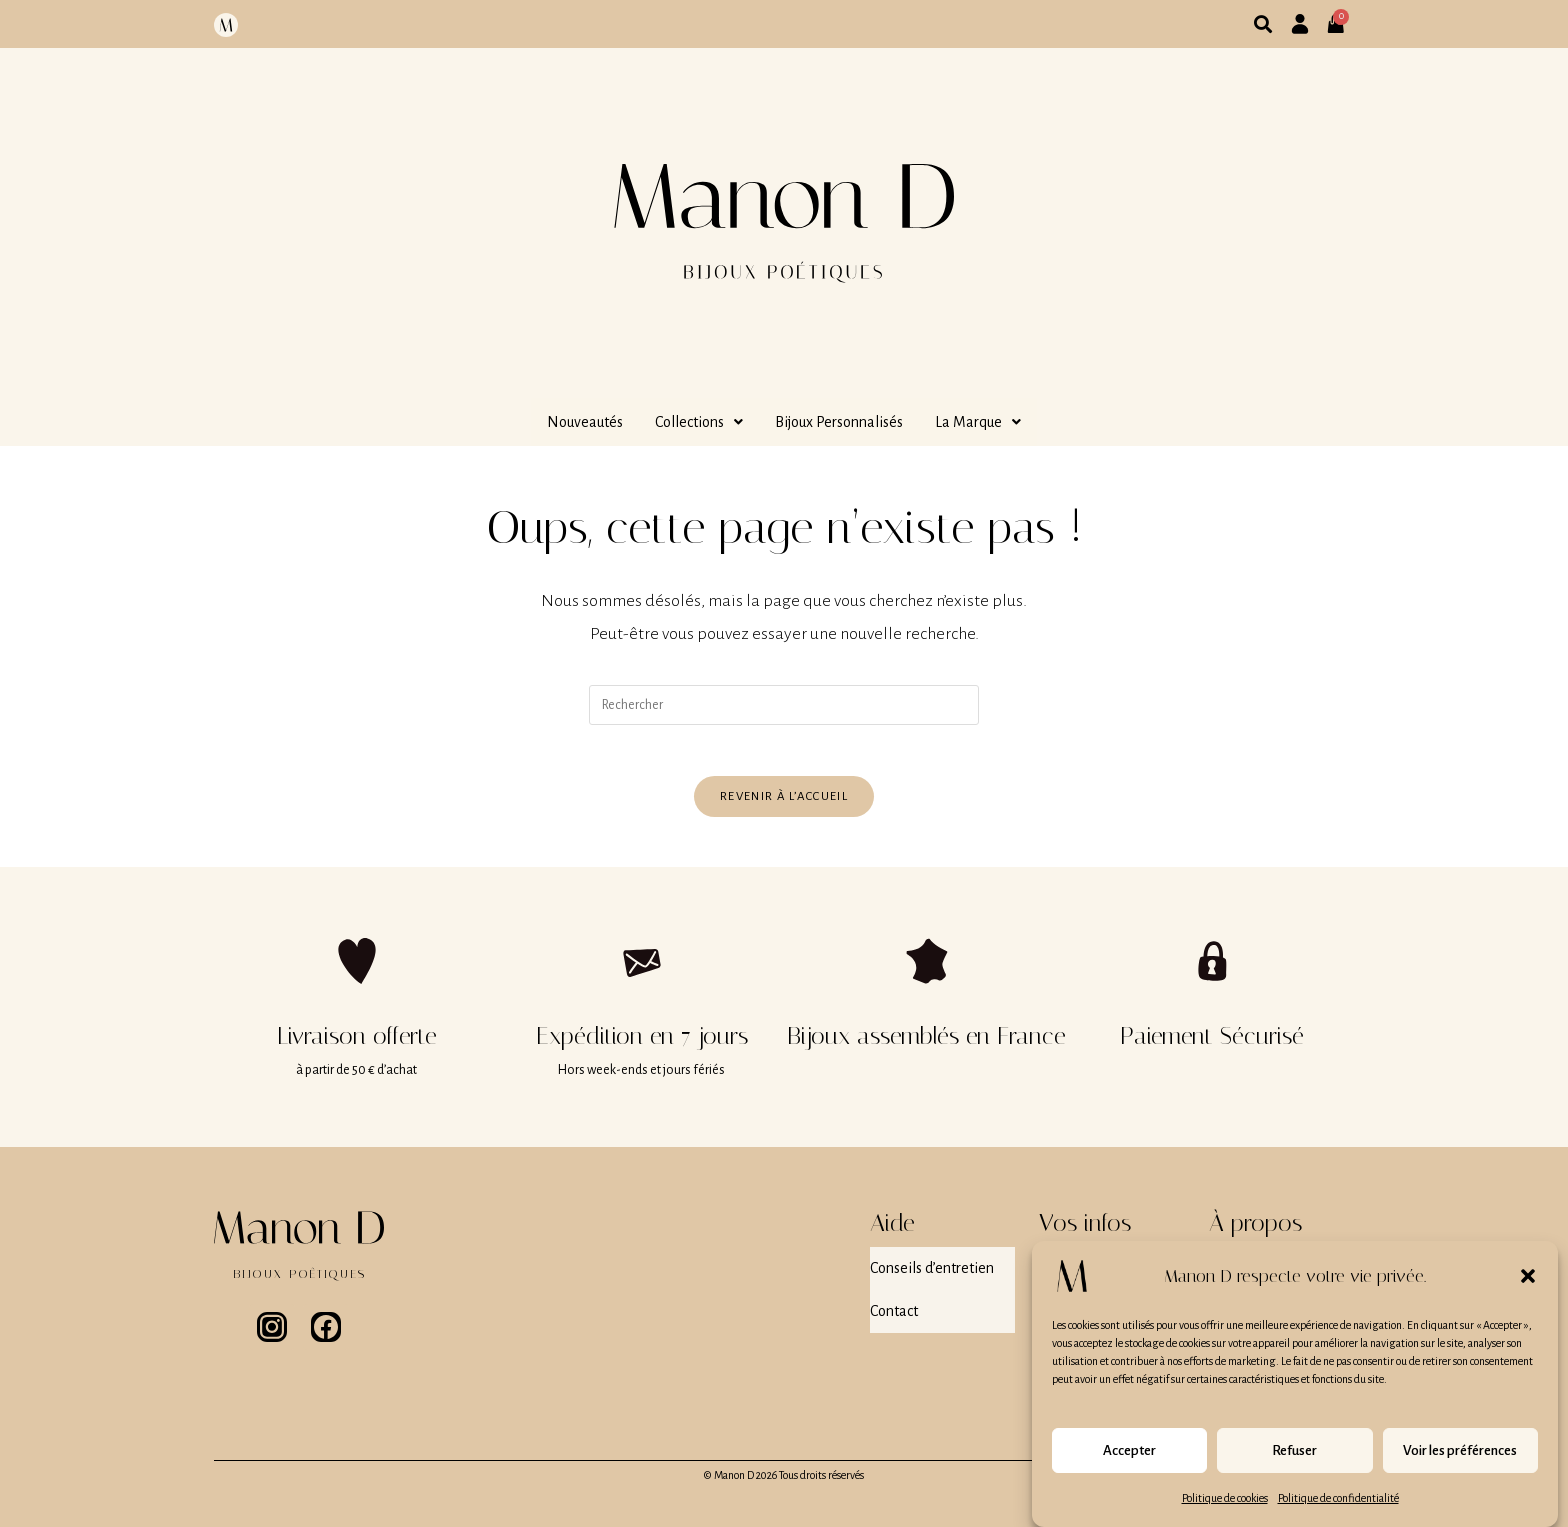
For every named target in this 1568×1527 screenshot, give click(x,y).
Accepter (1129, 1462)
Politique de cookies (1225, 1511)
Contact (894, 1305)
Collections (699, 422)
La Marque (978, 422)
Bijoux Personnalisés (839, 422)
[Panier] (1342, 16)
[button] (1528, 1289)
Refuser (1294, 1462)
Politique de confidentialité (1338, 1511)
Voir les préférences (1460, 1462)
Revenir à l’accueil (784, 805)
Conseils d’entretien (932, 1273)
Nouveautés (585, 422)
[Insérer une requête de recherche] (784, 705)
